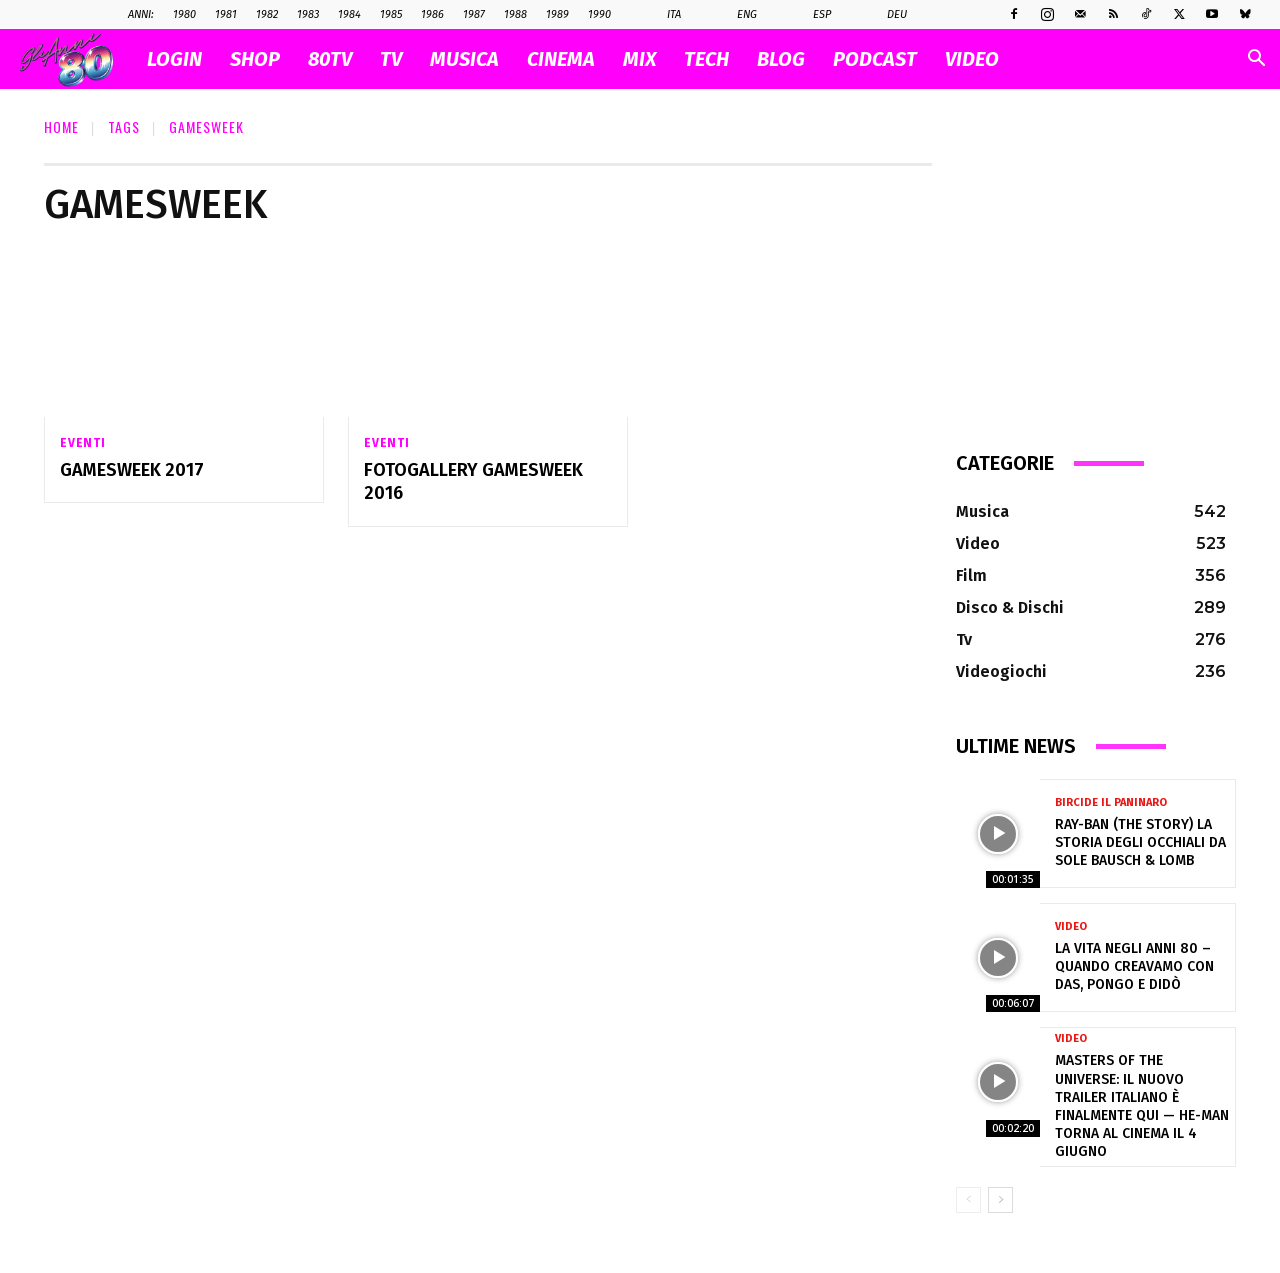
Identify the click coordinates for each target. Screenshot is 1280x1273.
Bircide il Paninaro (1111, 802)
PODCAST (875, 59)
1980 (184, 14)
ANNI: (141, 14)
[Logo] (76, 59)
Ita (663, 15)
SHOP (255, 59)
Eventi (83, 443)
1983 (308, 14)
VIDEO (972, 59)
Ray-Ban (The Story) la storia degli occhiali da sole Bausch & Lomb (1140, 842)
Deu (886, 15)
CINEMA (561, 59)
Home (61, 126)
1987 (474, 14)
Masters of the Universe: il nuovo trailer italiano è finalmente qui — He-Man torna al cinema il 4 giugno (1142, 1106)
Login (174, 59)
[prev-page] (968, 1200)
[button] (1256, 60)
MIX (639, 59)
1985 (391, 14)
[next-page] (1000, 1200)
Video (1071, 926)
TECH (706, 59)
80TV (330, 59)
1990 (599, 14)
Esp (811, 15)
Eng (736, 15)
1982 (267, 14)
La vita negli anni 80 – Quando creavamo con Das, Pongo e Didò (1134, 966)
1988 (515, 14)
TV (391, 59)
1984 (349, 14)
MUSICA (464, 59)
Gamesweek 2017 (132, 470)
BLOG (781, 59)
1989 (557, 14)
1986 (432, 14)
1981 (226, 14)
